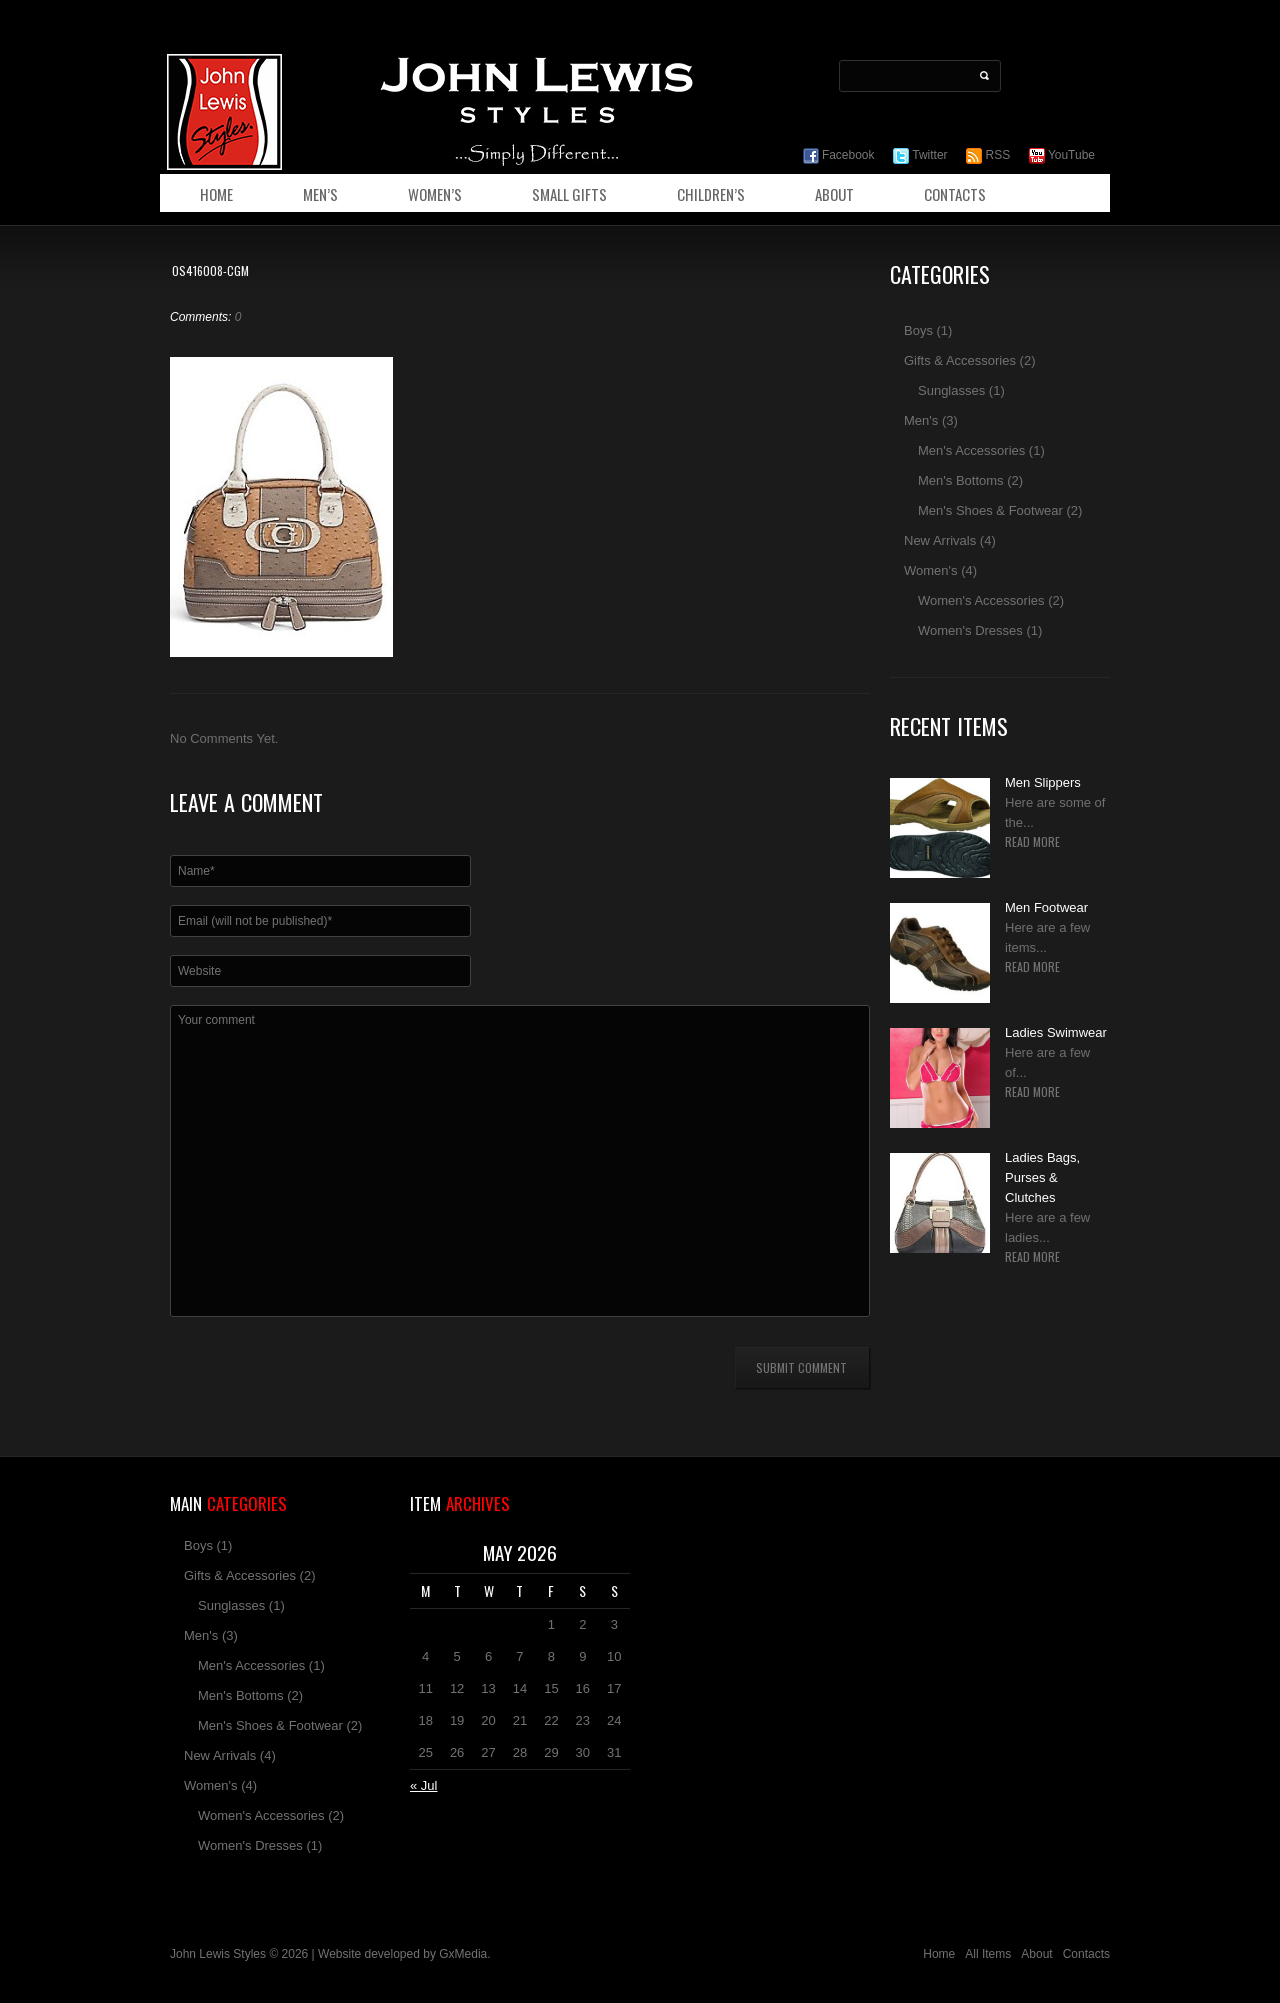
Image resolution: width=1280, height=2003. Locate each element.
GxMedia (463, 1954)
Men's (921, 420)
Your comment (520, 1161)
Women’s (435, 194)
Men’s (320, 194)
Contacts (955, 194)
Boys (918, 330)
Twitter (920, 155)
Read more (1032, 842)
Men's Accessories (971, 450)
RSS (988, 155)
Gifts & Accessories (960, 360)
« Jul (423, 1785)
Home (216, 194)
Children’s (711, 194)
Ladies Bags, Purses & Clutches (1042, 1177)
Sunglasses (951, 390)
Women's (931, 570)
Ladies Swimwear (1056, 1032)
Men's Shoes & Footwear (990, 510)
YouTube (1062, 155)
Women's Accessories (981, 600)
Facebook (838, 155)
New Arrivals (940, 540)
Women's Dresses (970, 630)
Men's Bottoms (961, 480)
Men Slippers (1043, 782)
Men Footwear (1046, 907)
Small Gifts (569, 194)
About (834, 194)
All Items (988, 1954)
